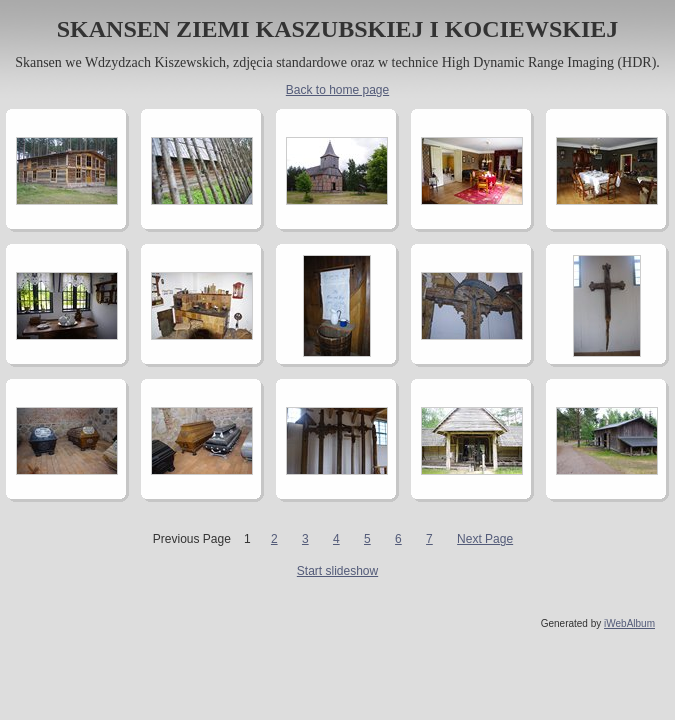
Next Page (485, 539)
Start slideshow (337, 571)
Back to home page (337, 90)
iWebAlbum (629, 623)
